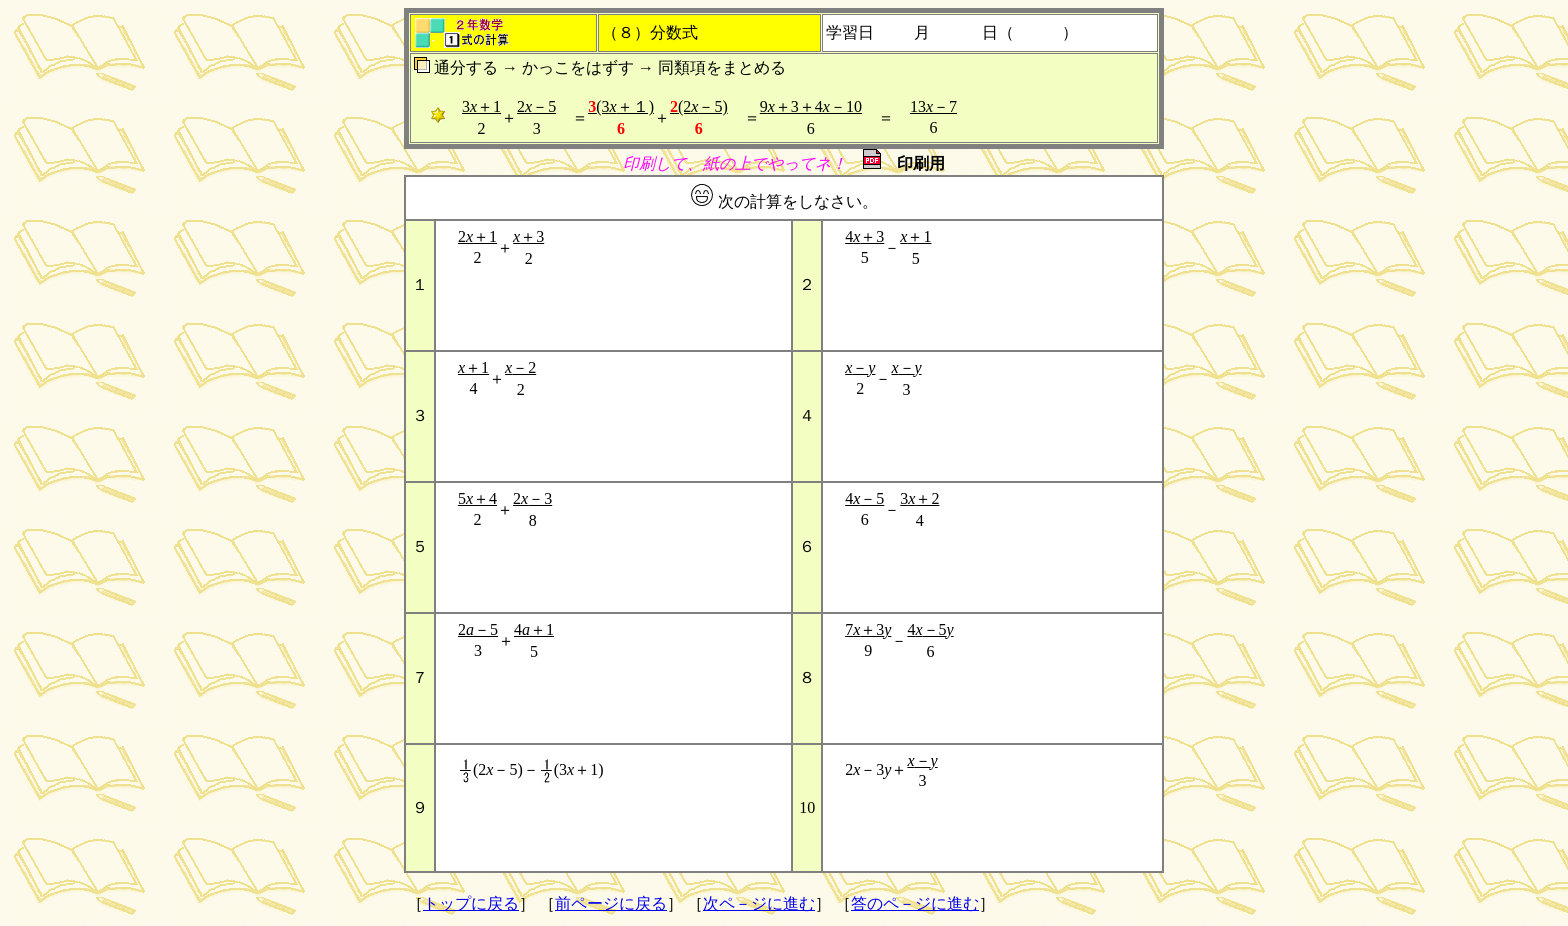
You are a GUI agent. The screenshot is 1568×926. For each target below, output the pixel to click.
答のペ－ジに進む (915, 903)
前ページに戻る (611, 903)
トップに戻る (471, 903)
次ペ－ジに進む (759, 903)
